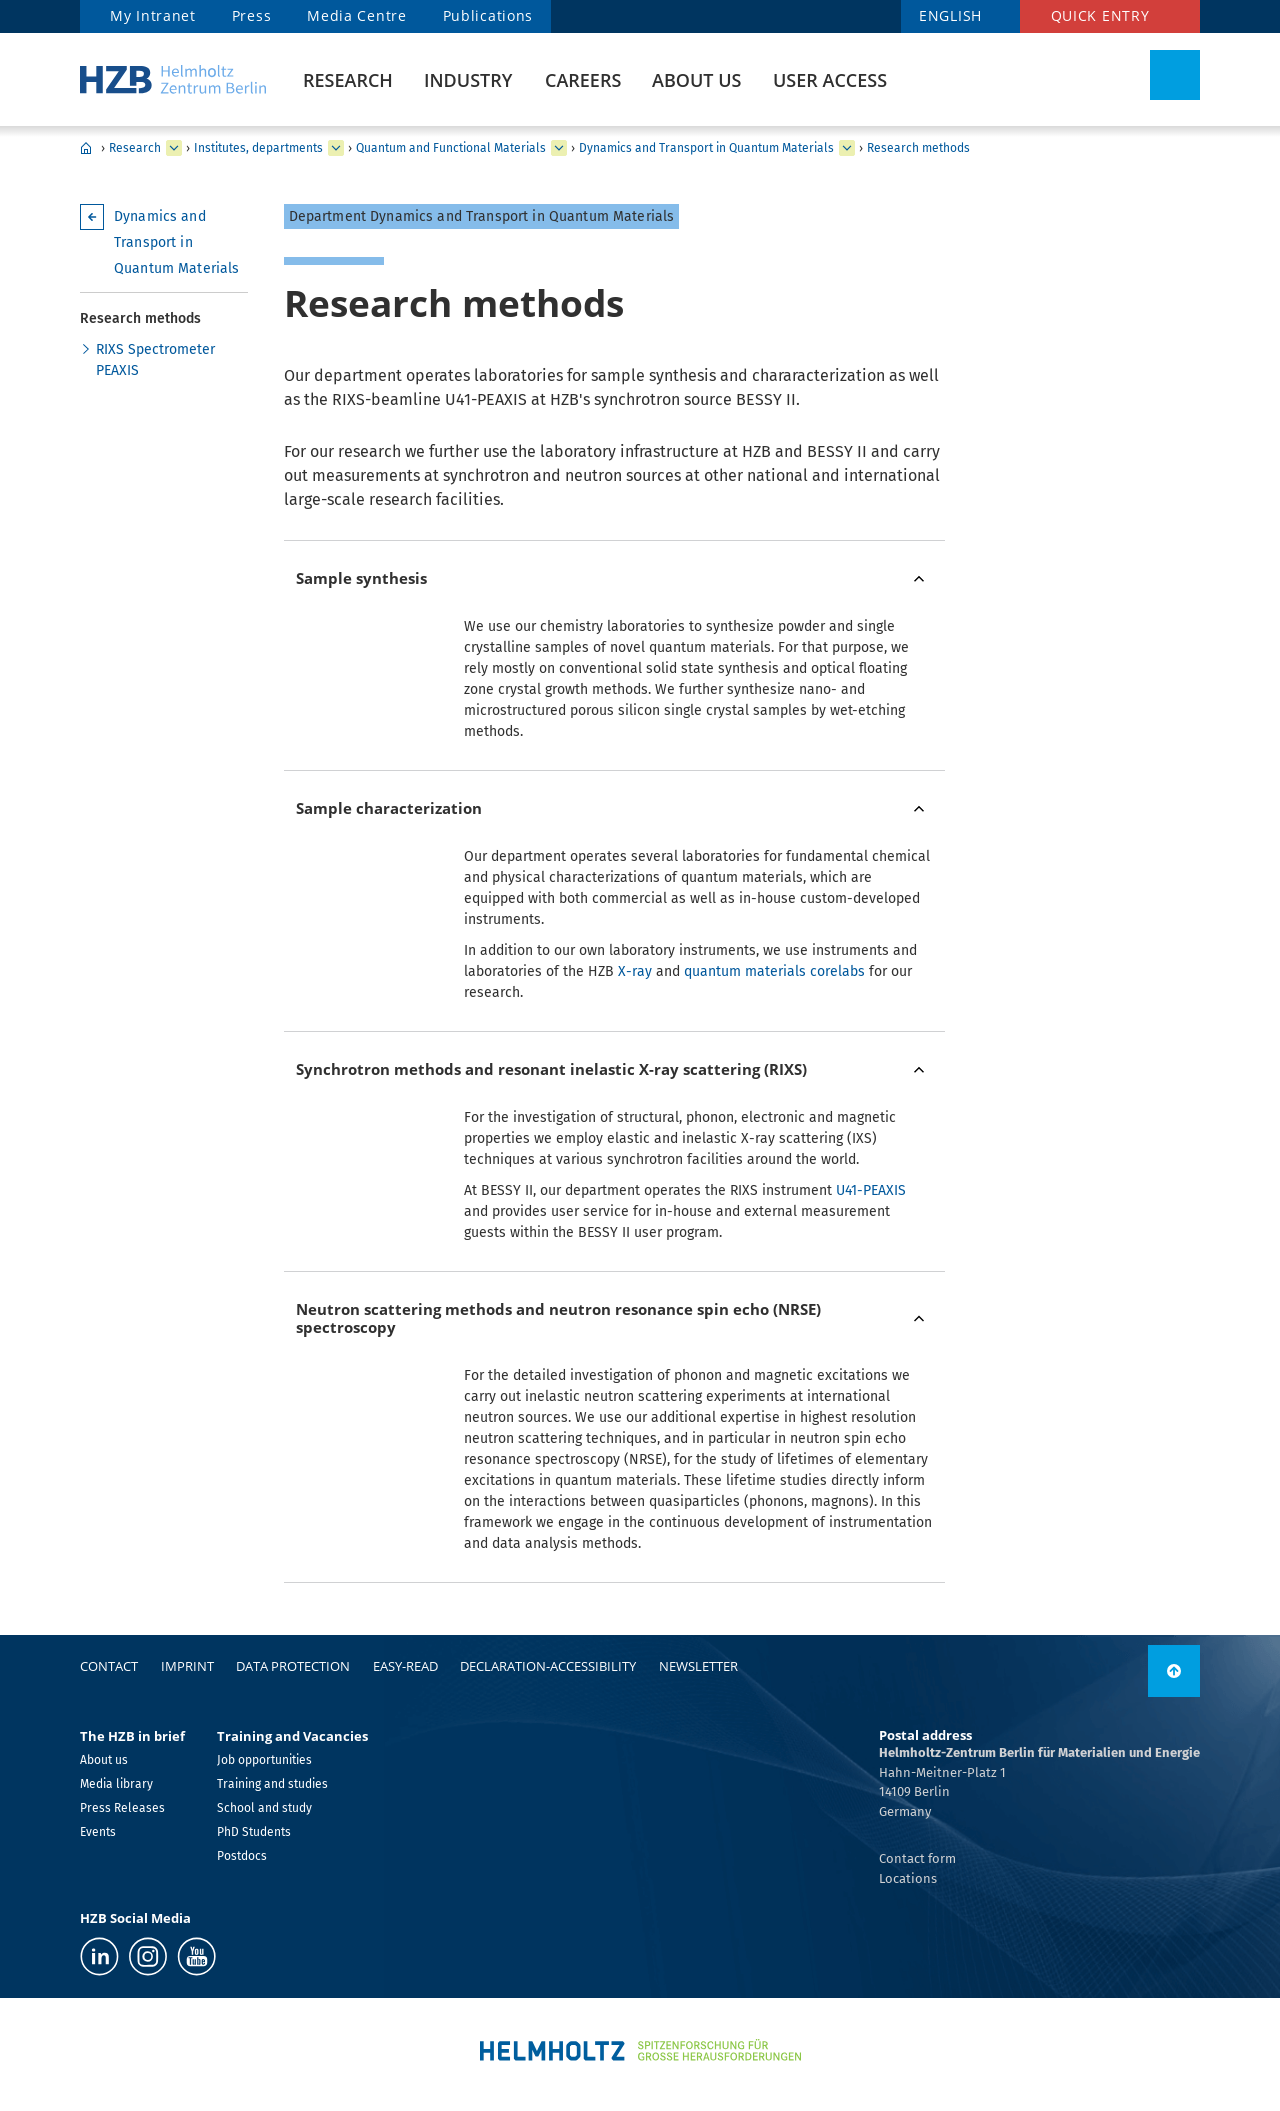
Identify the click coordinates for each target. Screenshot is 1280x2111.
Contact (109, 1666)
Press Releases (122, 1808)
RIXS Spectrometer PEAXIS (155, 360)
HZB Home (86, 148)
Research (348, 80)
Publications (488, 15)
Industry (468, 80)
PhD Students (254, 1832)
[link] (1174, 1671)
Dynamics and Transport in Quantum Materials (706, 148)
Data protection (293, 1666)
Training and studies (272, 1784)
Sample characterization (389, 808)
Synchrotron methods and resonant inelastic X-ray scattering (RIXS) (551, 1069)
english (950, 15)
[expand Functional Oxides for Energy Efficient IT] (847, 148)
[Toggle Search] (1175, 75)
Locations (908, 1878)
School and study (264, 1808)
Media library (116, 1784)
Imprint (187, 1666)
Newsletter (698, 1666)
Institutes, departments (258, 148)
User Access (830, 80)
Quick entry (1100, 15)
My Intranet (153, 15)
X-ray (635, 971)
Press (252, 15)
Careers (583, 80)
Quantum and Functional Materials (451, 148)
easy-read (405, 1666)
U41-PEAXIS (871, 1190)
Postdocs (242, 1856)
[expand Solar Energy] (559, 148)
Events (98, 1832)
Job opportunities (264, 1760)
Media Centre (356, 15)
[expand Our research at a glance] (336, 148)
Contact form (917, 1858)
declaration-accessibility (548, 1666)
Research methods (918, 148)
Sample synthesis (361, 578)
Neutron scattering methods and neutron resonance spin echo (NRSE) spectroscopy (558, 1318)
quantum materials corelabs (774, 971)
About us (696, 80)
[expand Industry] (174, 148)
